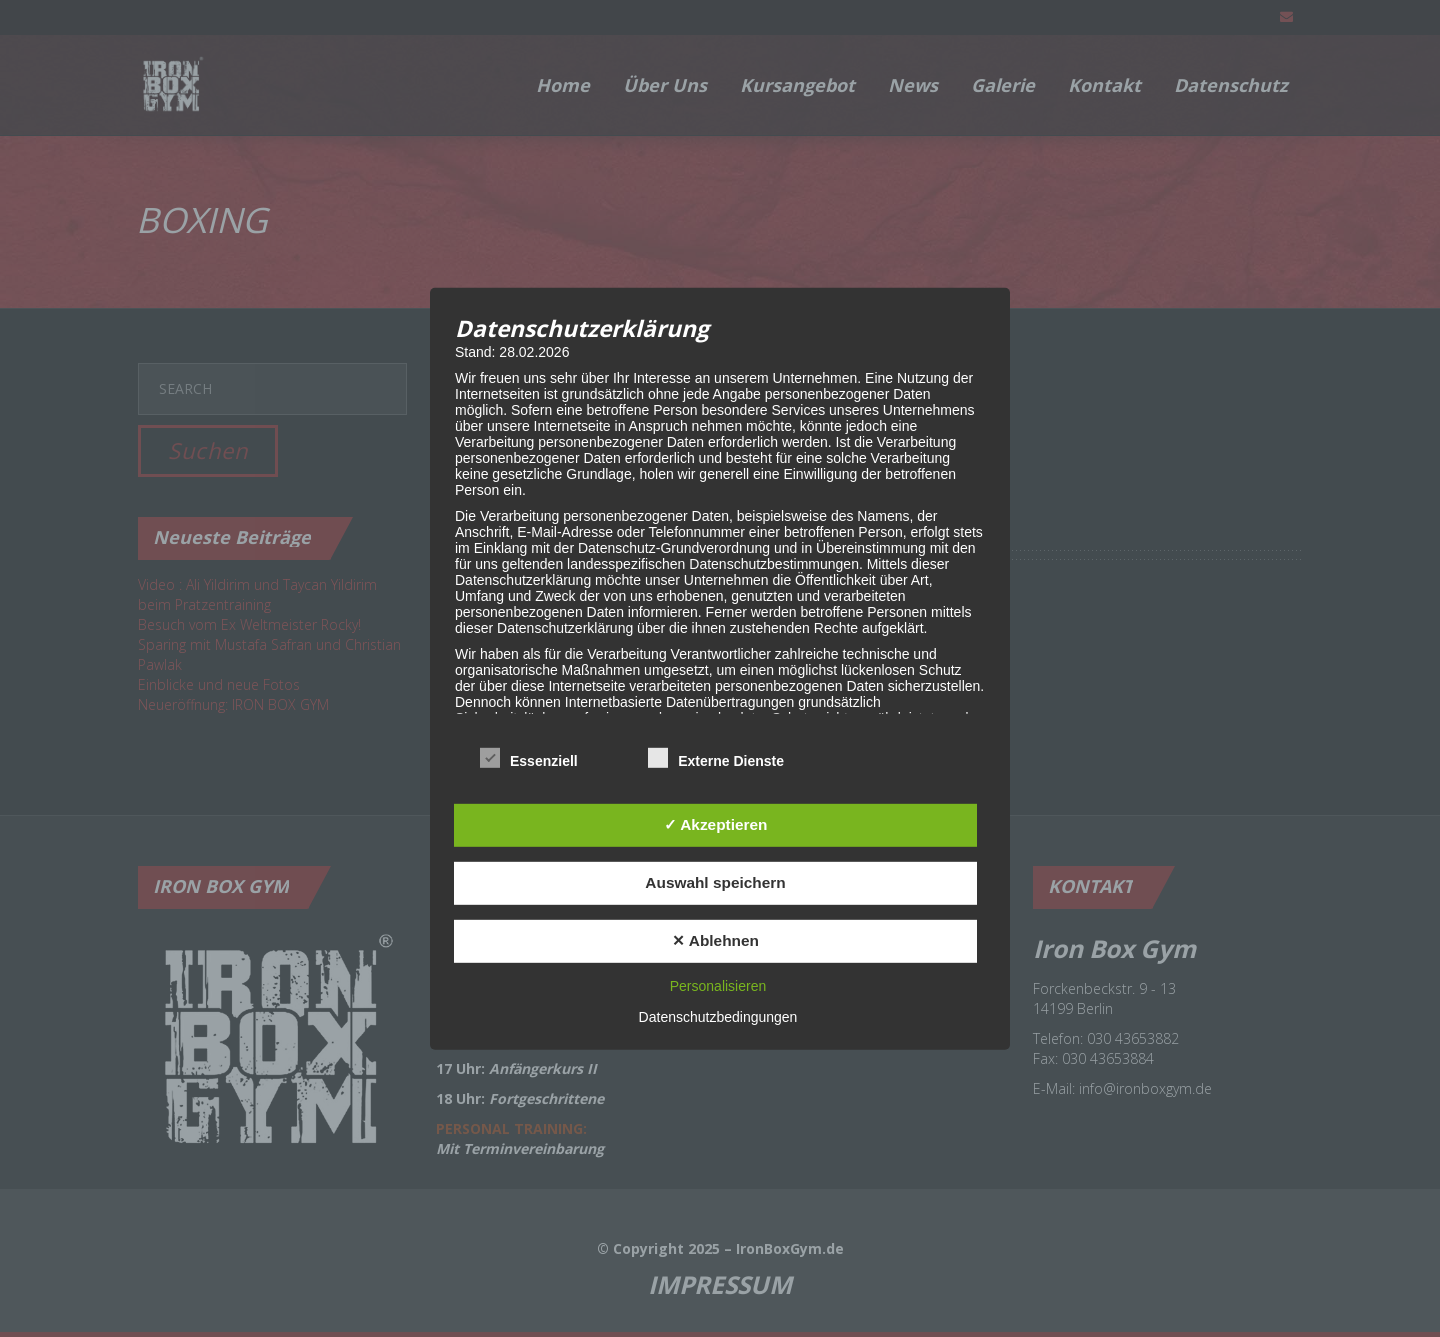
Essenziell (529, 759)
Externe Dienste (716, 759)
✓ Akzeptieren (716, 824)
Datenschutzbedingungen (718, 1017)
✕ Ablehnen (715, 940)
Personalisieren (718, 986)
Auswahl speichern (715, 882)
